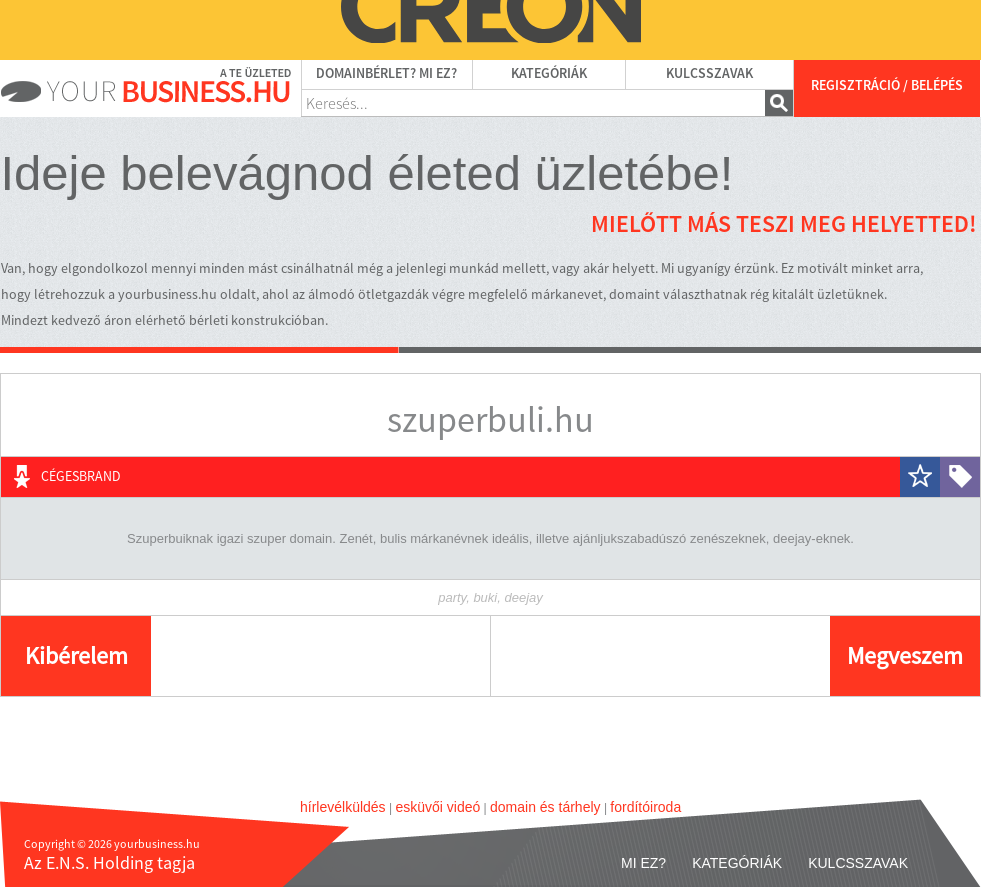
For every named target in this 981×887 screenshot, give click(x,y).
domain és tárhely (545, 807)
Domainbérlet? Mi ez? (386, 74)
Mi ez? (643, 863)
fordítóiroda (645, 807)
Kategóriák (549, 74)
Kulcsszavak (709, 74)
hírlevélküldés (343, 807)
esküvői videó (437, 807)
